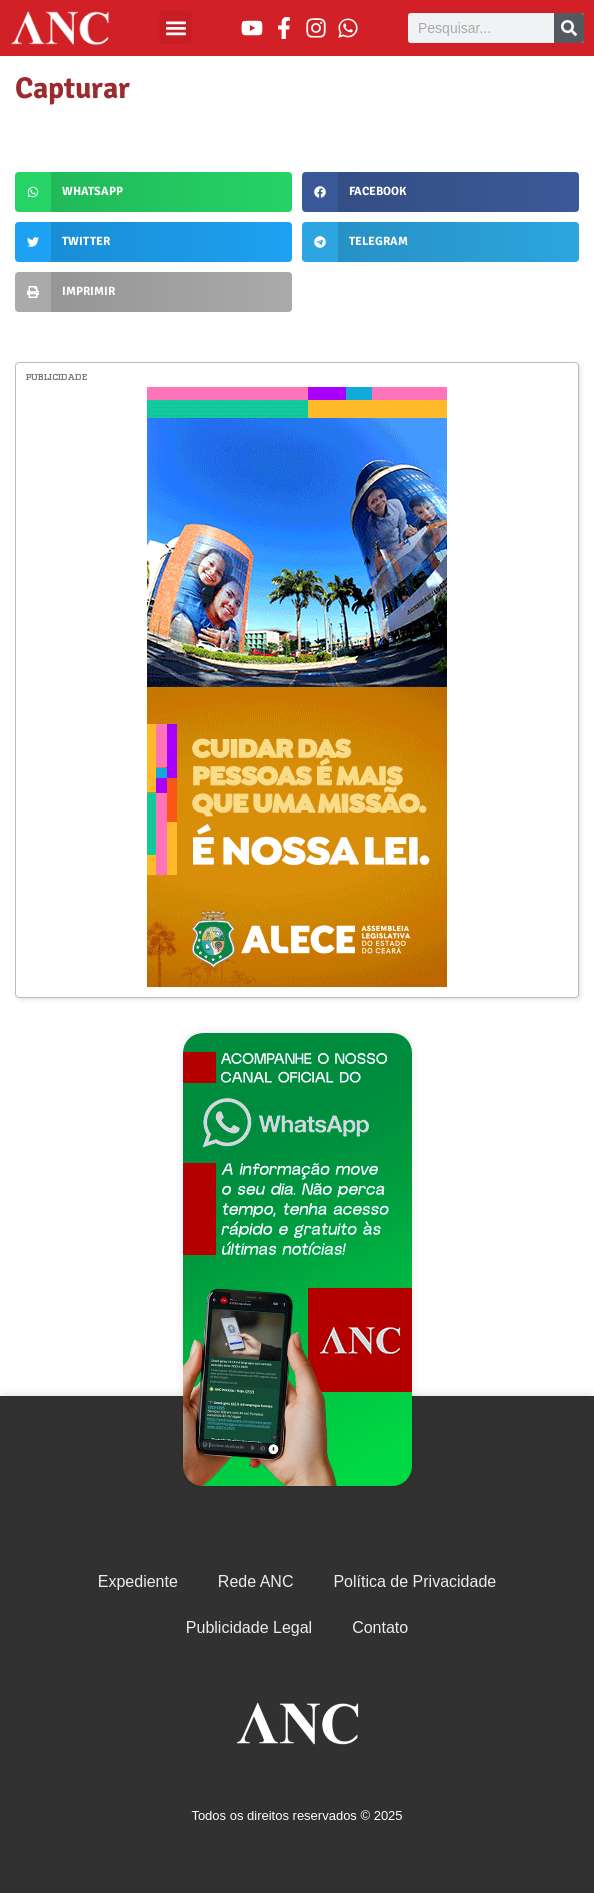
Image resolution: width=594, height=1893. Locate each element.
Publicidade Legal (249, 1627)
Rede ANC (256, 1581)
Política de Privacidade (414, 1581)
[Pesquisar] (569, 28)
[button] (175, 27)
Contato (380, 1627)
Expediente (138, 1581)
